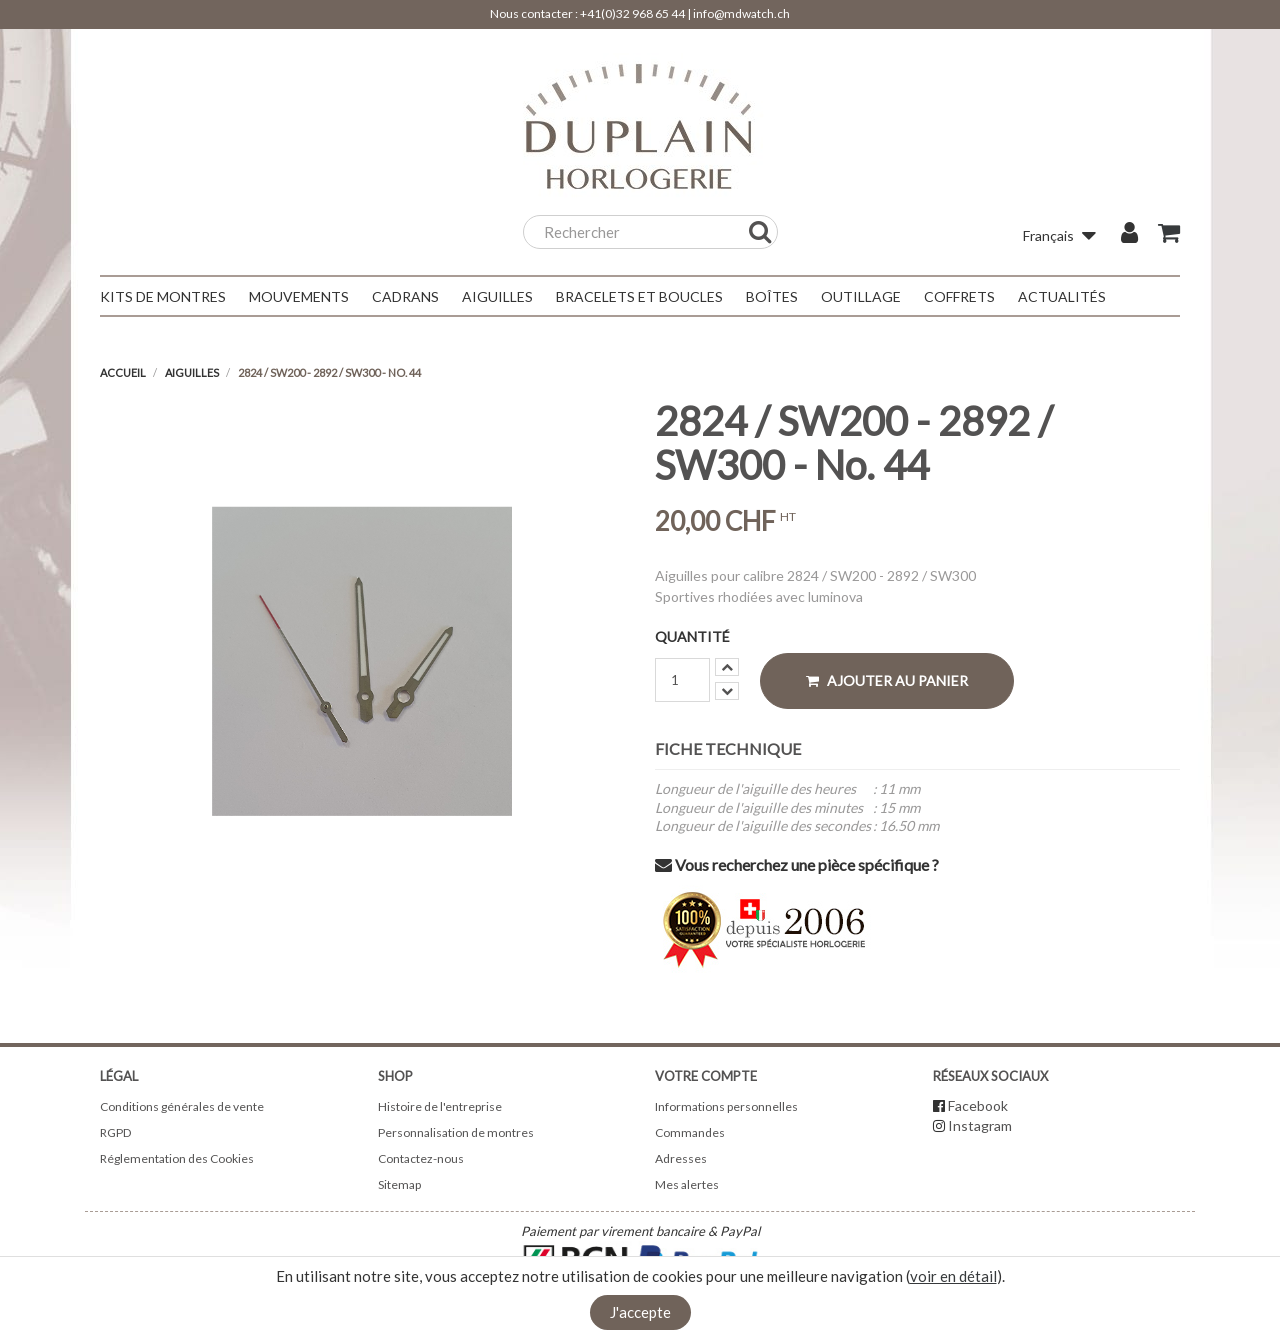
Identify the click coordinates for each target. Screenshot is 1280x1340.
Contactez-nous (421, 1158)
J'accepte (640, 1312)
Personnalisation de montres (456, 1132)
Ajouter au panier (887, 680)
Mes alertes (687, 1184)
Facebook (978, 1105)
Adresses (681, 1158)
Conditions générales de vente (182, 1106)
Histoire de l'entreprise (440, 1106)
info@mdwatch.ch (741, 13)
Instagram (980, 1125)
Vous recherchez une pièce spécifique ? (797, 864)
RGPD (115, 1132)
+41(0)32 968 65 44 (632, 13)
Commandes (690, 1132)
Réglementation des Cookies (177, 1158)
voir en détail (953, 1276)
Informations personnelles (726, 1106)
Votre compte (706, 1076)
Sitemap (399, 1184)
